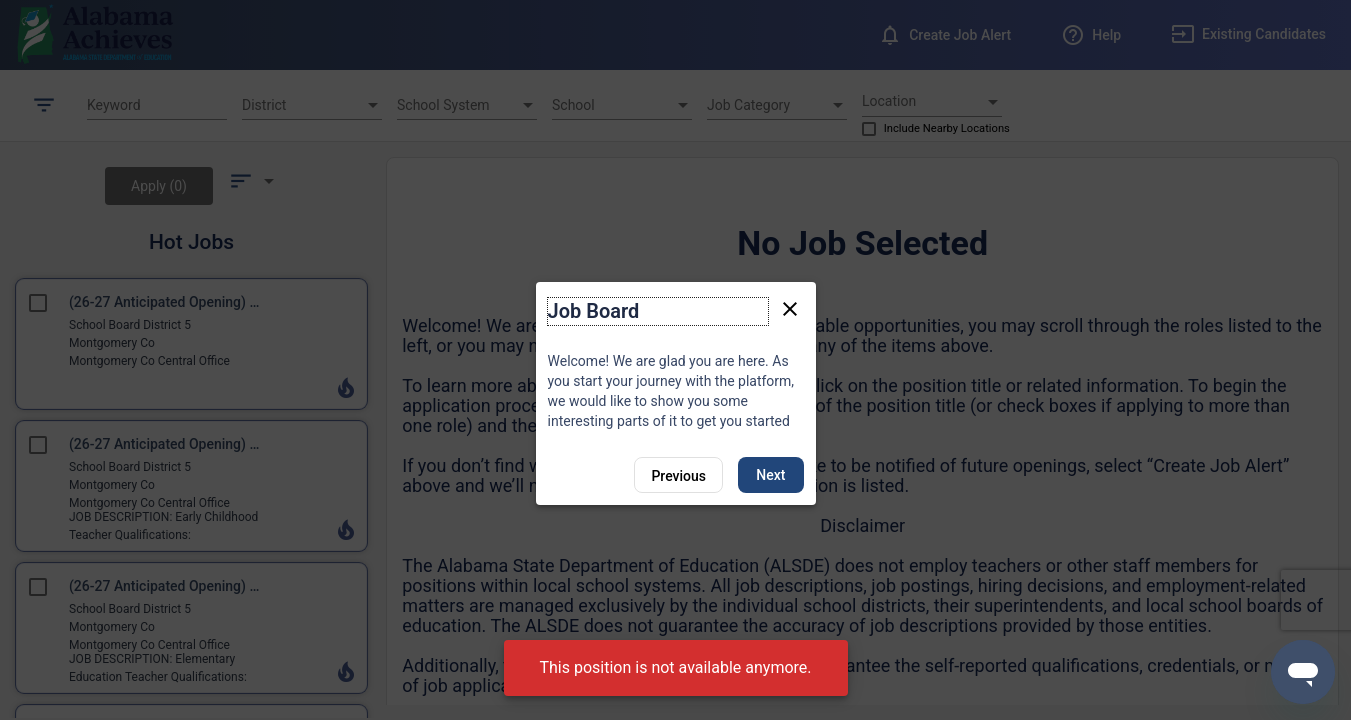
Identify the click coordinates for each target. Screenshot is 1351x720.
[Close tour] (790, 308)
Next (770, 475)
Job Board (594, 311)
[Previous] (678, 475)
